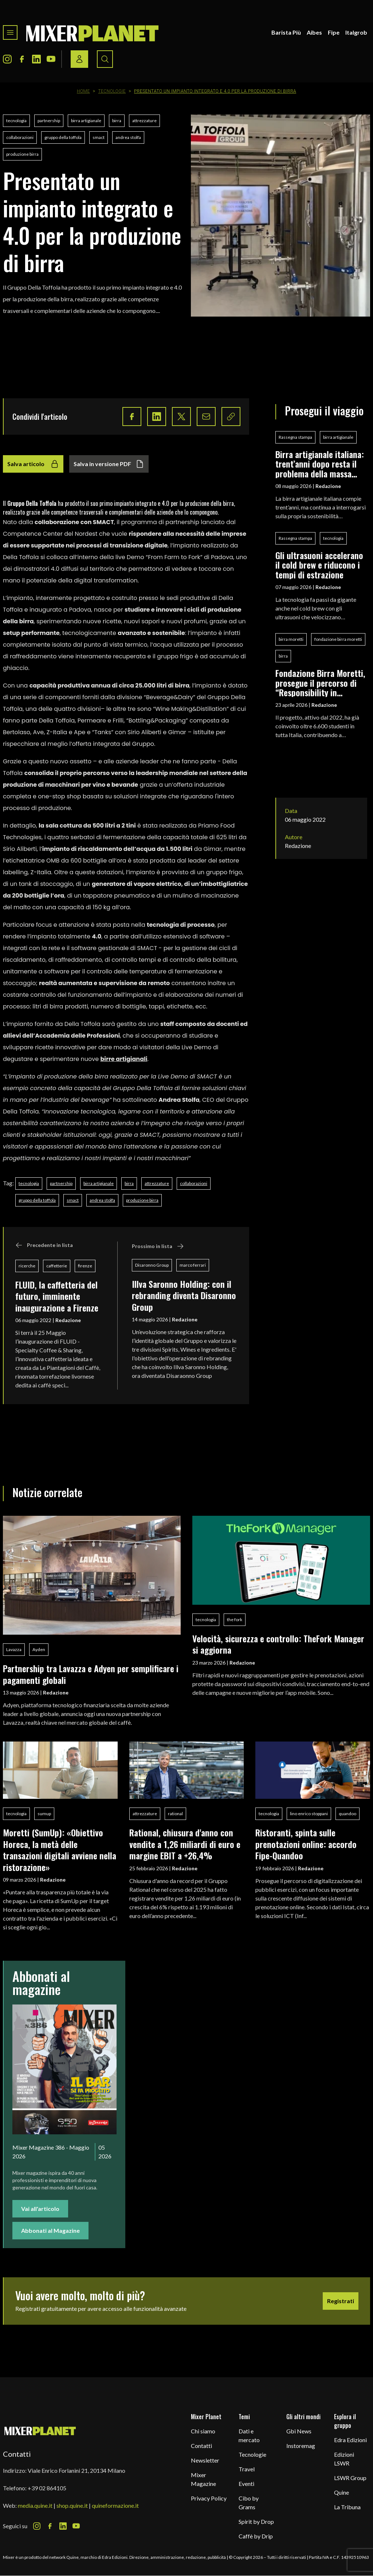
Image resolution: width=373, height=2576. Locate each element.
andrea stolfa (128, 137)
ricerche (27, 1265)
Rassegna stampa (295, 437)
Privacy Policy (209, 2498)
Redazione (68, 1320)
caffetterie (56, 1265)
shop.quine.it (72, 2505)
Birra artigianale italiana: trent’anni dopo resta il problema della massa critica (319, 463)
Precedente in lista (44, 1245)
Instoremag (300, 2445)
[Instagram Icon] (7, 59)
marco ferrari (193, 1265)
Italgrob (356, 32)
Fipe (333, 32)
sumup (44, 1813)
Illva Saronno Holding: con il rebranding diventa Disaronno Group (184, 1295)
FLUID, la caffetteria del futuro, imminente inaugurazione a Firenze (56, 1296)
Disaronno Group (152, 1265)
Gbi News (298, 2431)
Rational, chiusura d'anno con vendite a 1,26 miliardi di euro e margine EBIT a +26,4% (184, 1844)
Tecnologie (112, 91)
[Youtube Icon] (51, 59)
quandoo (347, 1813)
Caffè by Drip (256, 2536)
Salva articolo (33, 464)
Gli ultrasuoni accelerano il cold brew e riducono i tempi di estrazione (319, 564)
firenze (85, 1265)
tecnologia (16, 120)
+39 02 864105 (47, 2487)
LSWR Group (350, 2477)
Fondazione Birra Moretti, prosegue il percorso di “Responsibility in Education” (320, 682)
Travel (247, 2468)
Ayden (38, 1649)
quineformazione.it (115, 2505)
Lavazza (13, 1649)
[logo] (92, 32)
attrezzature (144, 120)
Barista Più (286, 32)
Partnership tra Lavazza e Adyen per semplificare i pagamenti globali (90, 1674)
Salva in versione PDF (109, 464)
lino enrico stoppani (309, 1813)
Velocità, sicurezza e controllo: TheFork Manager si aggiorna (278, 1644)
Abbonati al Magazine (50, 2230)
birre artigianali (123, 1059)
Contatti (201, 2445)
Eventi (246, 2483)
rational (175, 1813)
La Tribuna (347, 2506)
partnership (49, 120)
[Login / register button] (79, 59)
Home (83, 91)
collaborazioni (20, 137)
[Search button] (105, 59)
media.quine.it (35, 2505)
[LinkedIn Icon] (36, 59)
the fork (234, 1619)
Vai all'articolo (40, 2208)
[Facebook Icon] (21, 59)
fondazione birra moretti (338, 639)
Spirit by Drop (256, 2521)
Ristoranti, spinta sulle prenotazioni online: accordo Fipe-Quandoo (306, 1844)
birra (116, 120)
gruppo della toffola (63, 137)
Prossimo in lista (158, 1246)
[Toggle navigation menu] (10, 32)
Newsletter (205, 2460)
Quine (341, 2492)
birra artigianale (86, 120)
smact (99, 137)
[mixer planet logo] (40, 2430)
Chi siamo (203, 2431)
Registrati (340, 2300)
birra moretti (291, 639)
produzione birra (22, 154)
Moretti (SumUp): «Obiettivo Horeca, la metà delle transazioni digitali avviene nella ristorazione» (59, 1849)
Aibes (314, 32)
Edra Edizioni (350, 2439)
